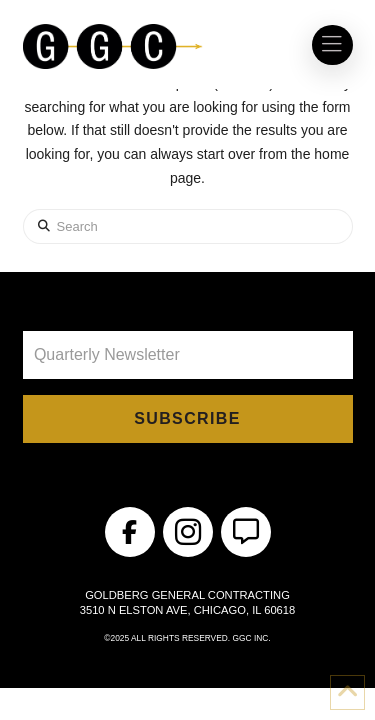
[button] (332, 45)
